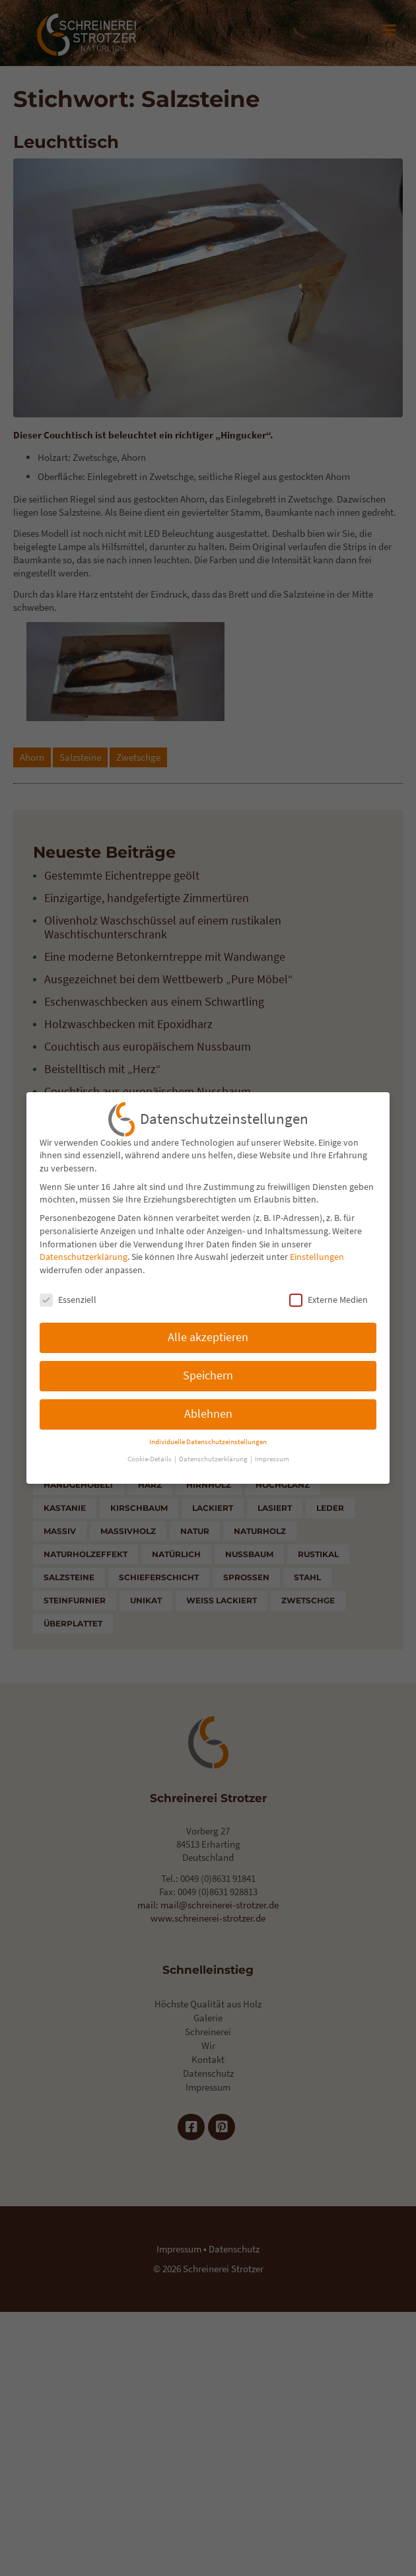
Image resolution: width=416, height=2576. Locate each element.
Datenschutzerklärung (83, 1247)
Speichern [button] (208, 1366)
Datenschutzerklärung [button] (214, 1449)
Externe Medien (328, 1290)
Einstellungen (317, 1247)
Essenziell (68, 1290)
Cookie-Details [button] (150, 1449)
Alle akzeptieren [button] (208, 1328)
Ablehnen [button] (208, 1404)
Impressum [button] (272, 1449)
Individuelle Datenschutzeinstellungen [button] (208, 1432)
